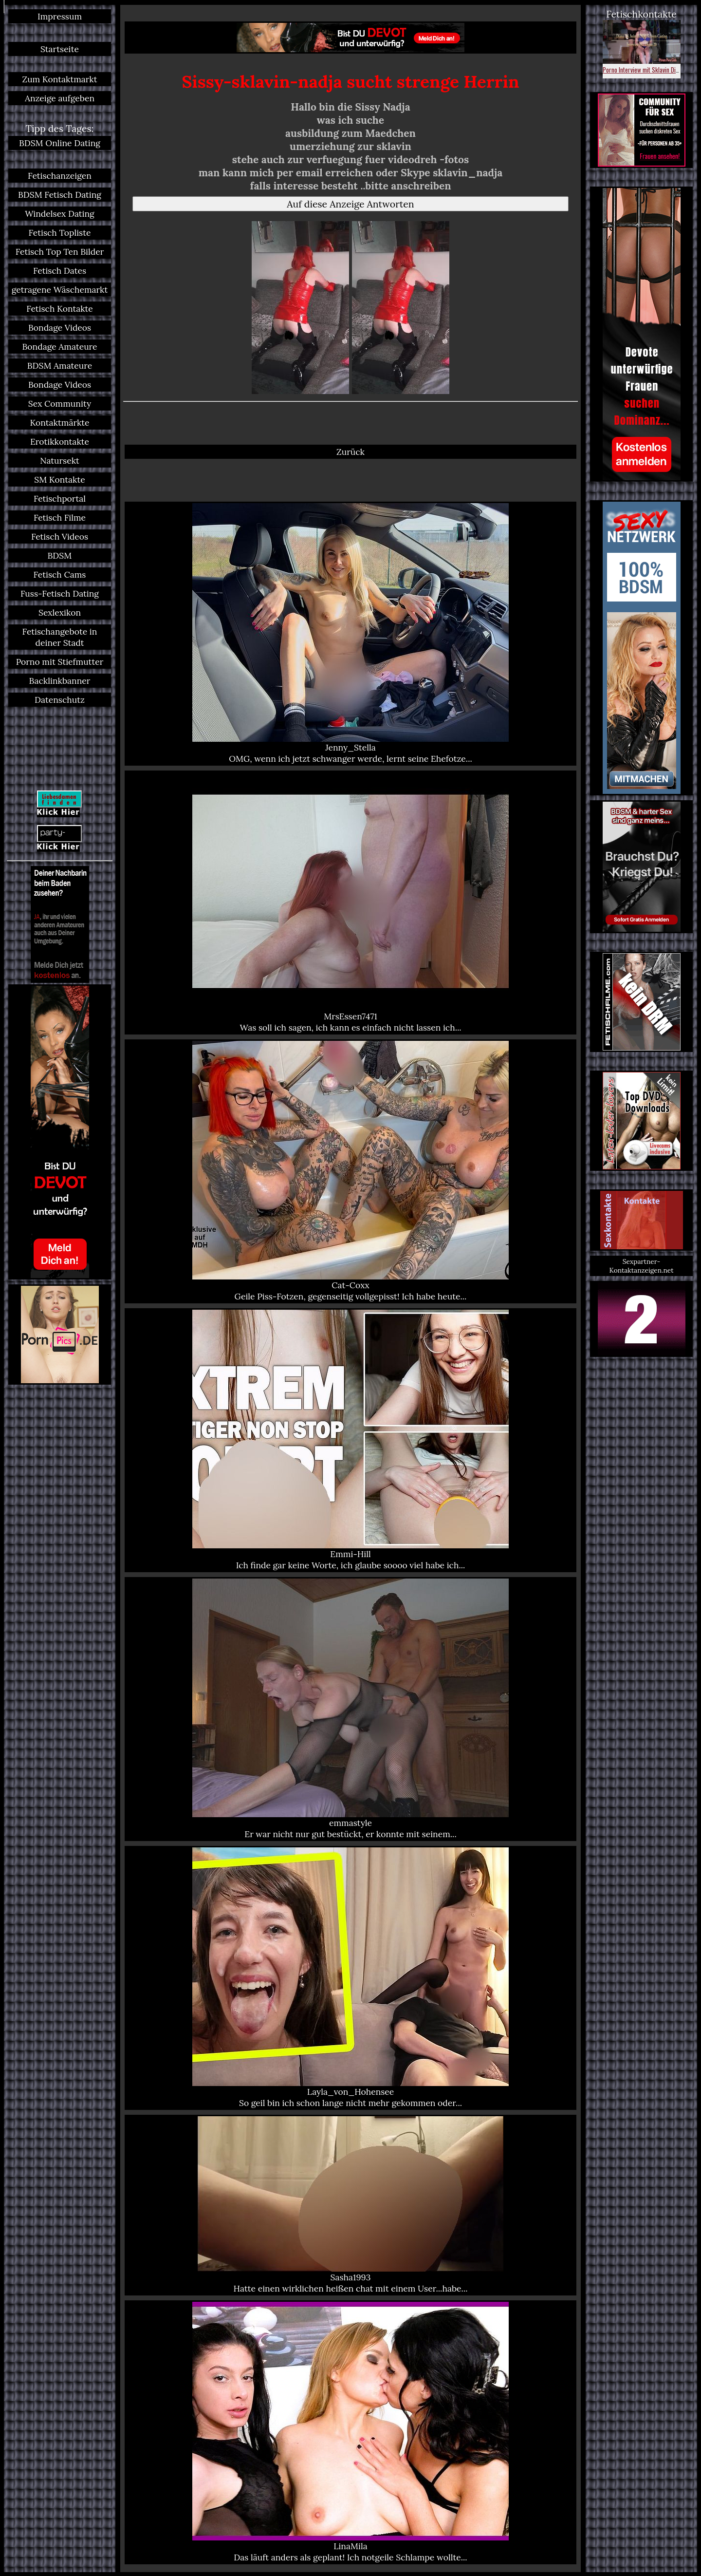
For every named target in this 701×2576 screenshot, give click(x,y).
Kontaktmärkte (59, 422)
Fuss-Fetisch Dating (59, 593)
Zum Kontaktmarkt (59, 79)
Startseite (59, 49)
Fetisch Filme (60, 517)
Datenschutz (60, 699)
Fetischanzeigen (60, 175)
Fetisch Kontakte (59, 308)
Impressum (59, 16)
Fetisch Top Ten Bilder (60, 251)
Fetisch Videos (59, 536)
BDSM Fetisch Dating (59, 194)
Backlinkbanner (60, 680)
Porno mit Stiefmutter (60, 661)
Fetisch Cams (60, 574)
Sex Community (59, 403)
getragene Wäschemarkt (60, 289)
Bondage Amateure (59, 346)
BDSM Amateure (59, 365)
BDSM (60, 555)
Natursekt (59, 460)
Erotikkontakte (59, 441)
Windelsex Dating (59, 213)
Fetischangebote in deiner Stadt (59, 637)
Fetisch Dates (59, 270)
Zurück (350, 451)
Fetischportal (60, 498)
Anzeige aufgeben (59, 98)
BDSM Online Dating (59, 143)
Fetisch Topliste (60, 232)
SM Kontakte (59, 479)
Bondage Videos (59, 327)
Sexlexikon (59, 612)
